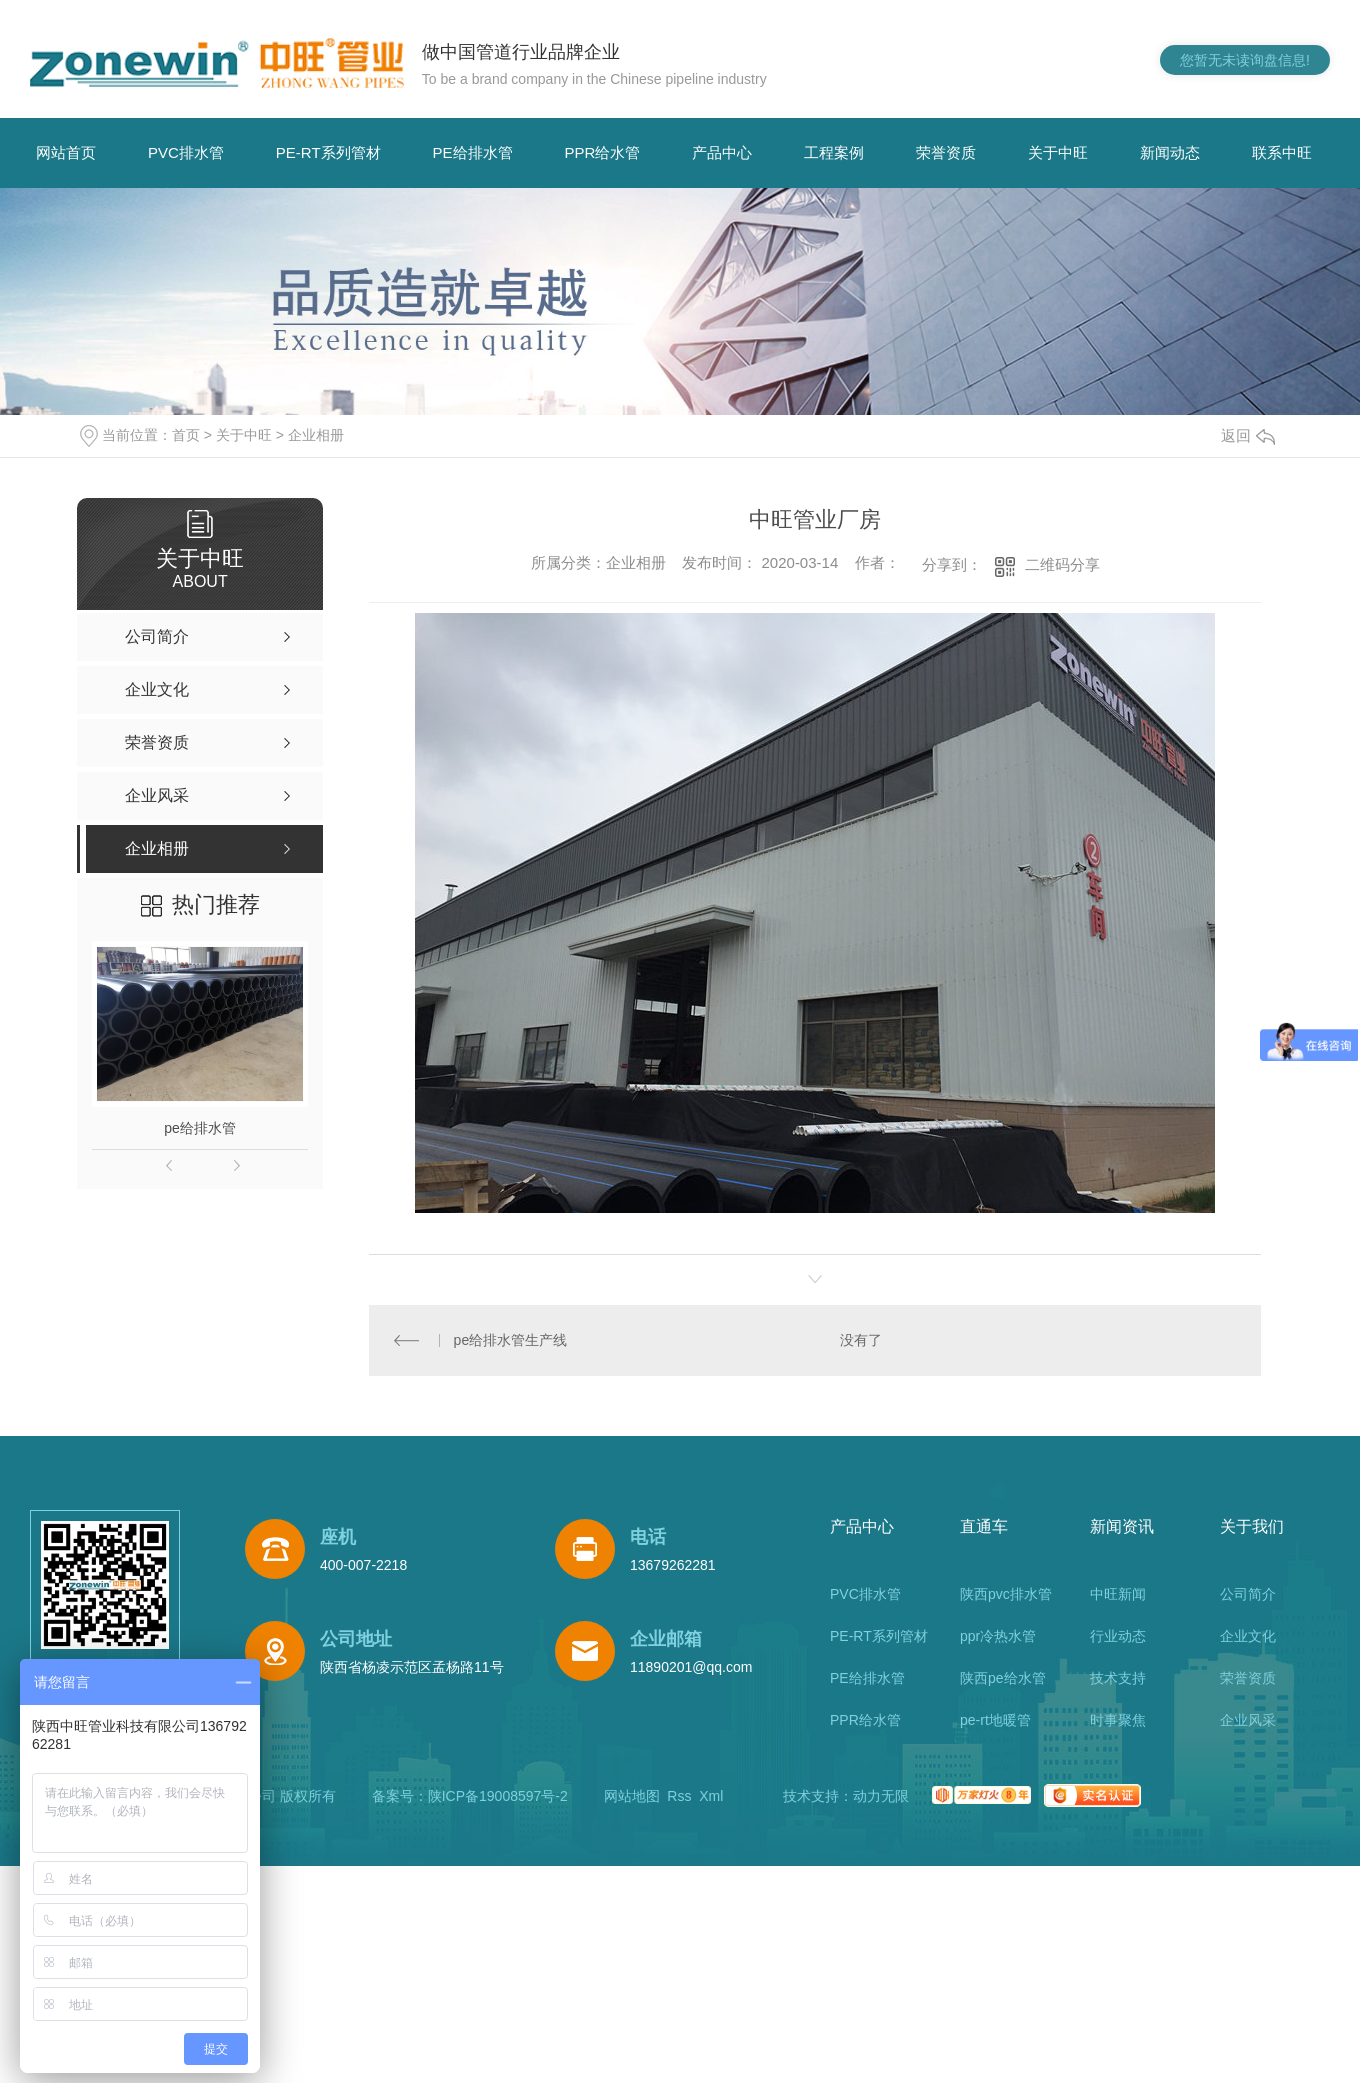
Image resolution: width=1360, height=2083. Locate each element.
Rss (679, 1796)
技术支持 (1118, 1678)
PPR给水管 (603, 152)
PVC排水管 (186, 152)
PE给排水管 (473, 152)
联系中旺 (1282, 152)
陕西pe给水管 (1003, 1678)
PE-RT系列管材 (328, 152)
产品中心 (722, 152)
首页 (186, 435)
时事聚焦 (1118, 1720)
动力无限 (881, 1796)
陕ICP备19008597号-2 (498, 1796)
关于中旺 (1058, 152)
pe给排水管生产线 (511, 1340)
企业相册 (316, 435)
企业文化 (1248, 1636)
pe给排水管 (200, 1128)
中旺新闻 (1118, 1594)
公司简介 (1248, 1594)
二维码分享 (1062, 564)
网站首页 (66, 152)
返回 (1248, 435)
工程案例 (834, 152)
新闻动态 (1170, 152)
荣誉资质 (946, 152)
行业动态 (1118, 1636)
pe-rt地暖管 (995, 1720)
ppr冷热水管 (998, 1636)
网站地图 (632, 1796)
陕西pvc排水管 (1006, 1594)
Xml (711, 1796)
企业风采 (1248, 1720)
